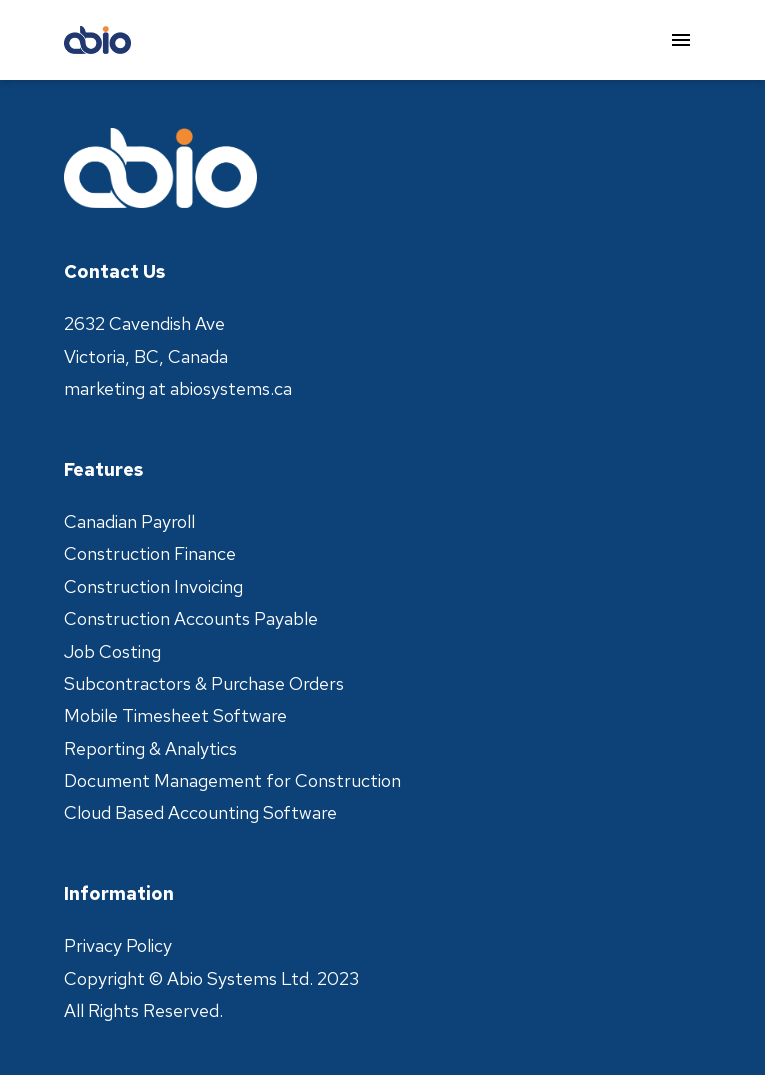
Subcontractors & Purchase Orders (204, 683)
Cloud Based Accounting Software (200, 812)
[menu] (681, 40)
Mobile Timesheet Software (175, 715)
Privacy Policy (118, 945)
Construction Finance (150, 553)
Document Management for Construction (232, 780)
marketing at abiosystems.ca (178, 388)
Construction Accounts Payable (191, 618)
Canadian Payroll (129, 521)
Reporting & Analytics (150, 748)
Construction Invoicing (153, 586)
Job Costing (112, 651)
